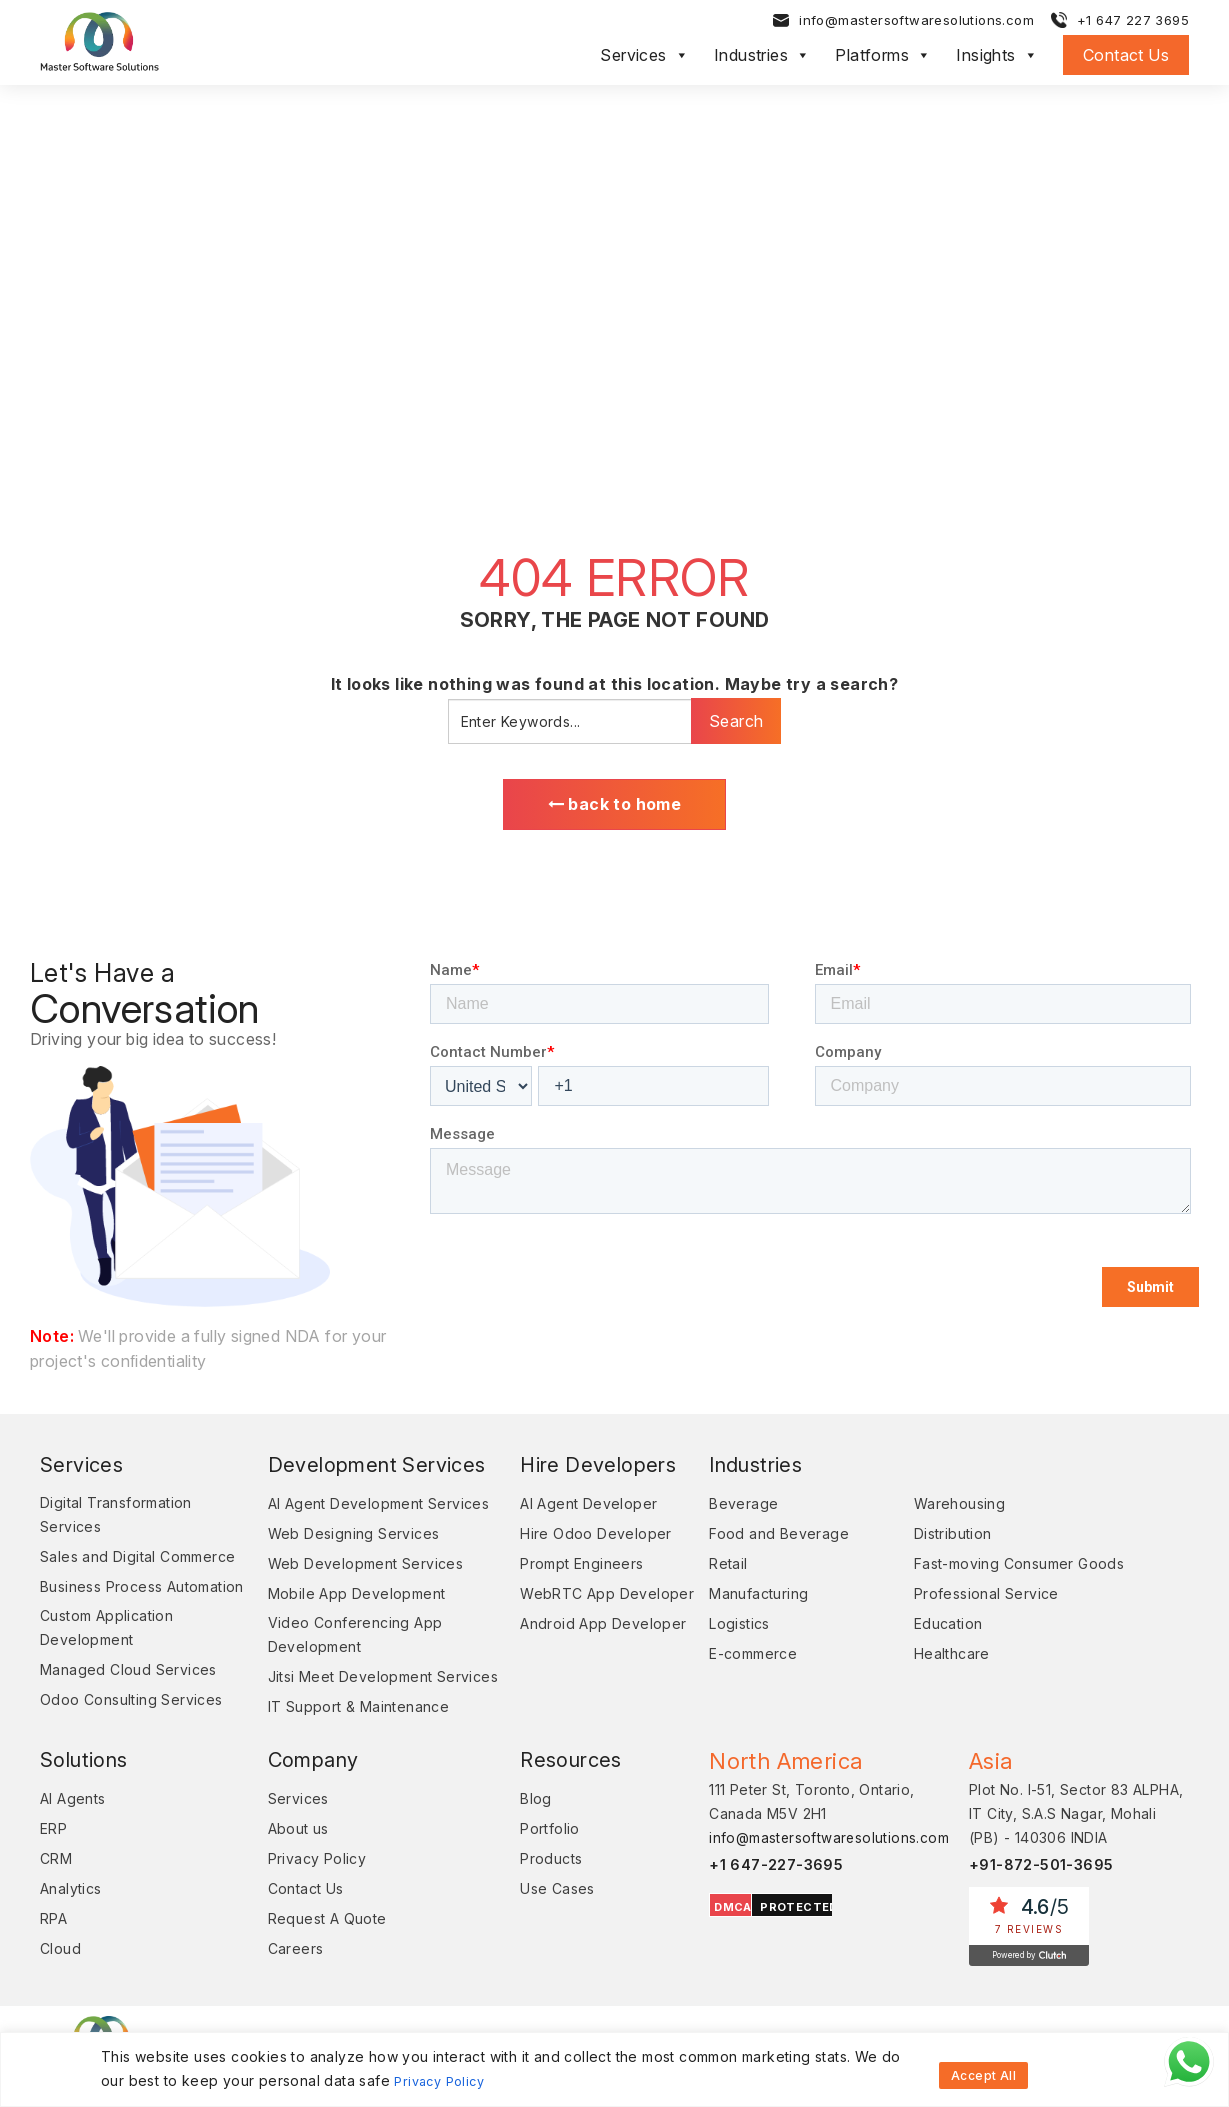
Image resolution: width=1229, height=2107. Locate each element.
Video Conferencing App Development (345, 1637)
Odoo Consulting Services (131, 1725)
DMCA (714, 1933)
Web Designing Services (344, 1536)
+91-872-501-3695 (1042, 1890)
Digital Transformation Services (116, 1517)
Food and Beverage (760, 1536)
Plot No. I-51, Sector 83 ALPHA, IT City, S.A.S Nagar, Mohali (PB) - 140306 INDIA (1076, 1839)
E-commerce (734, 1656)
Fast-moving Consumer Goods (1009, 1566)
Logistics (720, 1626)
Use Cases (538, 1914)
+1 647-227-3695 (757, 1890)
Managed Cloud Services (128, 1695)
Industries (762, 58)
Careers (286, 1974)
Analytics (71, 1914)
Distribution (943, 1536)
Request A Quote (317, 1944)
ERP (53, 1854)
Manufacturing (739, 1596)
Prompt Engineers (562, 1566)
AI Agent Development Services (369, 1506)
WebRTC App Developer (588, 1596)
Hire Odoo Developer (577, 1536)
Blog (517, 1824)
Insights (997, 58)
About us (288, 1854)
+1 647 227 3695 (1133, 23)
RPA (53, 1944)
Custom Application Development (106, 1653)
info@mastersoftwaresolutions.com (916, 23)
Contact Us (1126, 58)
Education (938, 1626)
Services (644, 58)
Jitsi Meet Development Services (340, 1690)
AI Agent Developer (569, 1506)
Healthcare (942, 1656)
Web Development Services (356, 1566)
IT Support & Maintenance (349, 1732)
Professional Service (976, 1596)
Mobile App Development (347, 1596)
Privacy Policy (443, 2081)
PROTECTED (780, 1933)
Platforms (883, 58)
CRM (56, 1884)
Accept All (983, 2070)
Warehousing (949, 1506)
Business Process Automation (101, 1600)
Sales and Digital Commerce (137, 1559)
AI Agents (73, 1824)
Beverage (724, 1506)
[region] (614, 2070)
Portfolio (531, 1854)
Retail (709, 1566)
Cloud (60, 1974)
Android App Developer (584, 1626)
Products (532, 1884)
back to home (615, 806)
